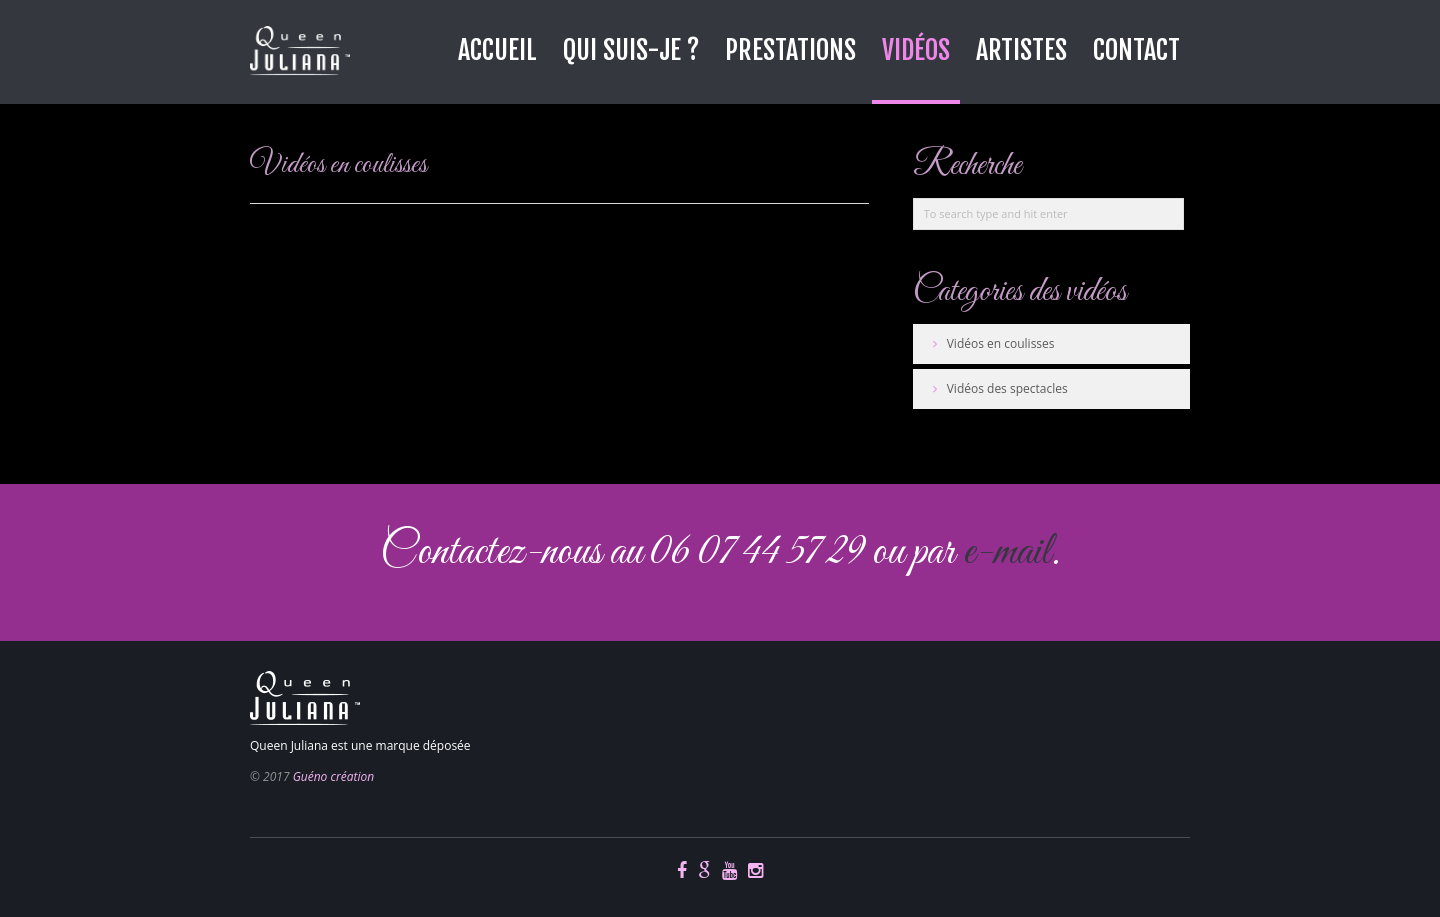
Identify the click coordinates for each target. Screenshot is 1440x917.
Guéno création (333, 776)
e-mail (1007, 552)
